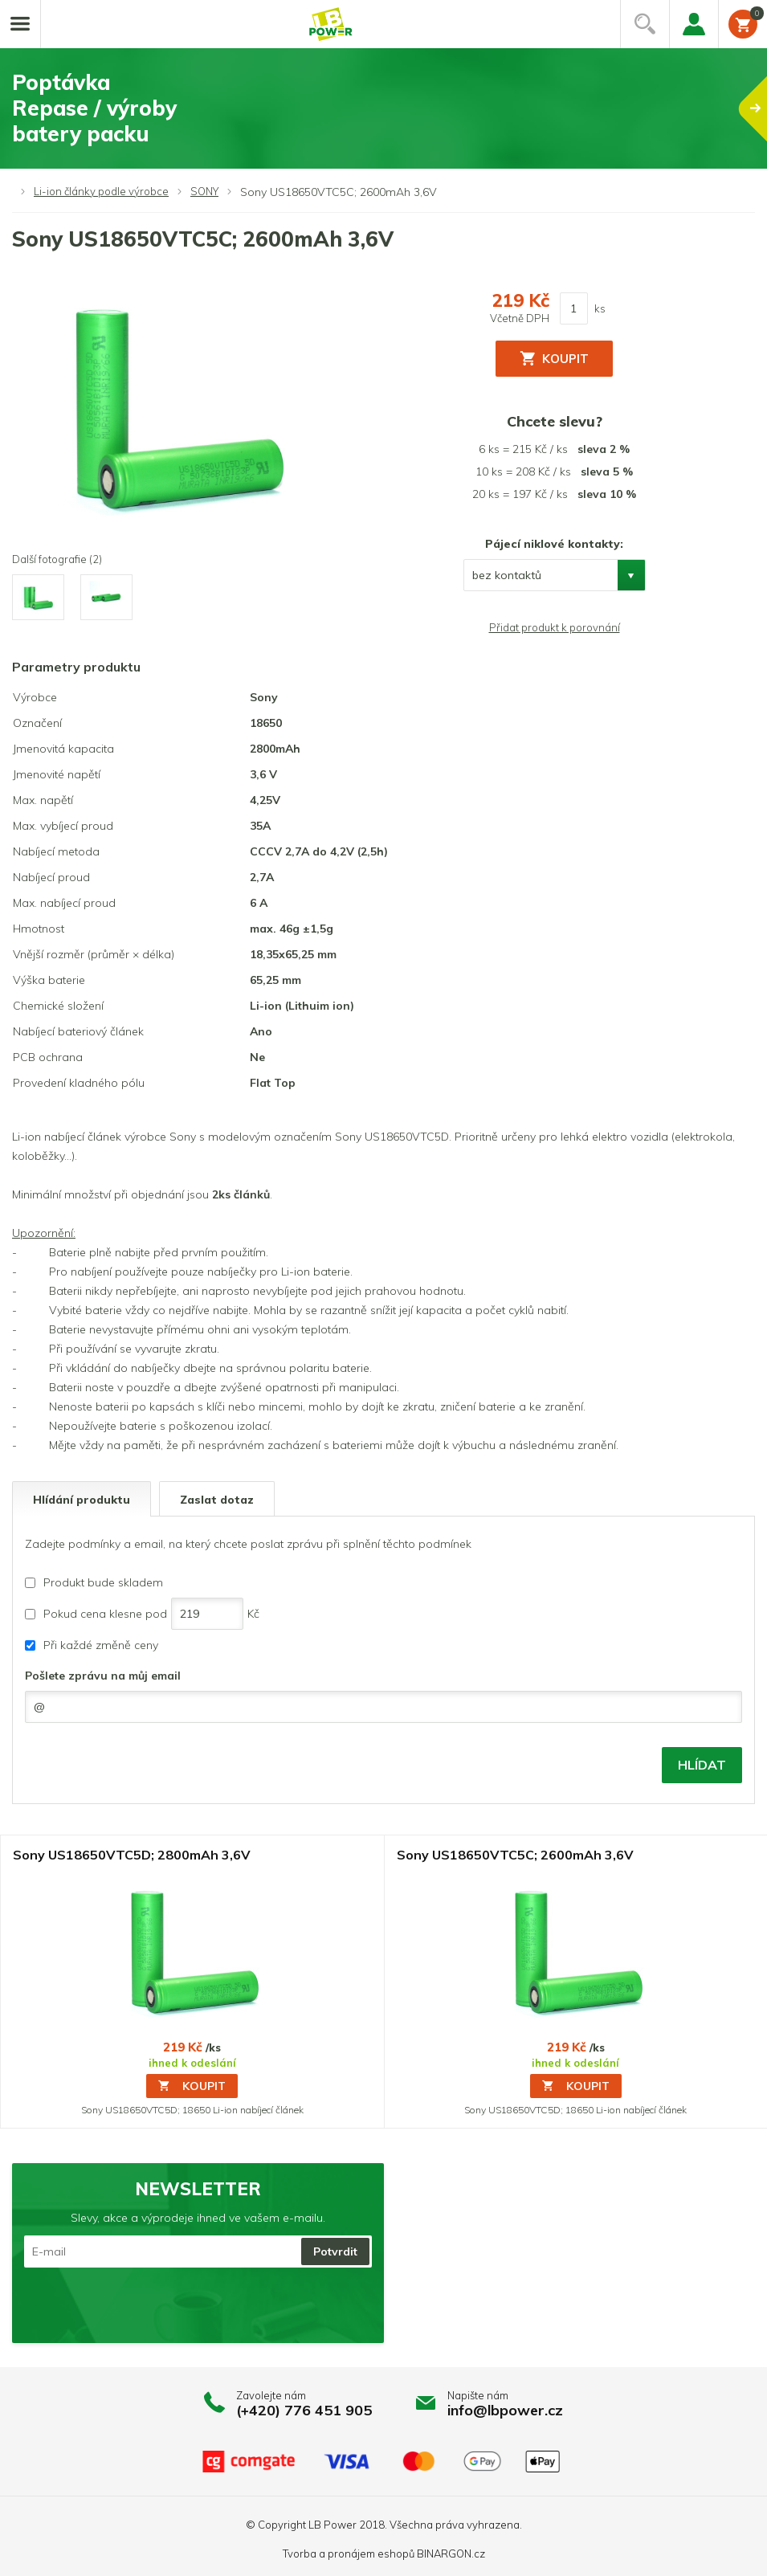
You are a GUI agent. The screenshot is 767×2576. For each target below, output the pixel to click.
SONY (204, 191)
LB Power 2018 (346, 2524)
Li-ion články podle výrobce (101, 191)
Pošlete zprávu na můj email (103, 1675)
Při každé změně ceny (100, 1645)
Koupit (192, 2086)
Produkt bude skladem (103, 1582)
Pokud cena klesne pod (105, 1613)
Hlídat (702, 1765)
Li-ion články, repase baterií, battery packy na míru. (330, 24)
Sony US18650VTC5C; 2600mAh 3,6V (515, 1855)
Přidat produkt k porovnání (554, 627)
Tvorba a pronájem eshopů (348, 2553)
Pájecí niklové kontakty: (554, 544)
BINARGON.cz (451, 2553)
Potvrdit (335, 2251)
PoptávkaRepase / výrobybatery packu (389, 108)
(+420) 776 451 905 (304, 2410)
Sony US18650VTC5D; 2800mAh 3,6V (132, 1855)
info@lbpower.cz (505, 2410)
